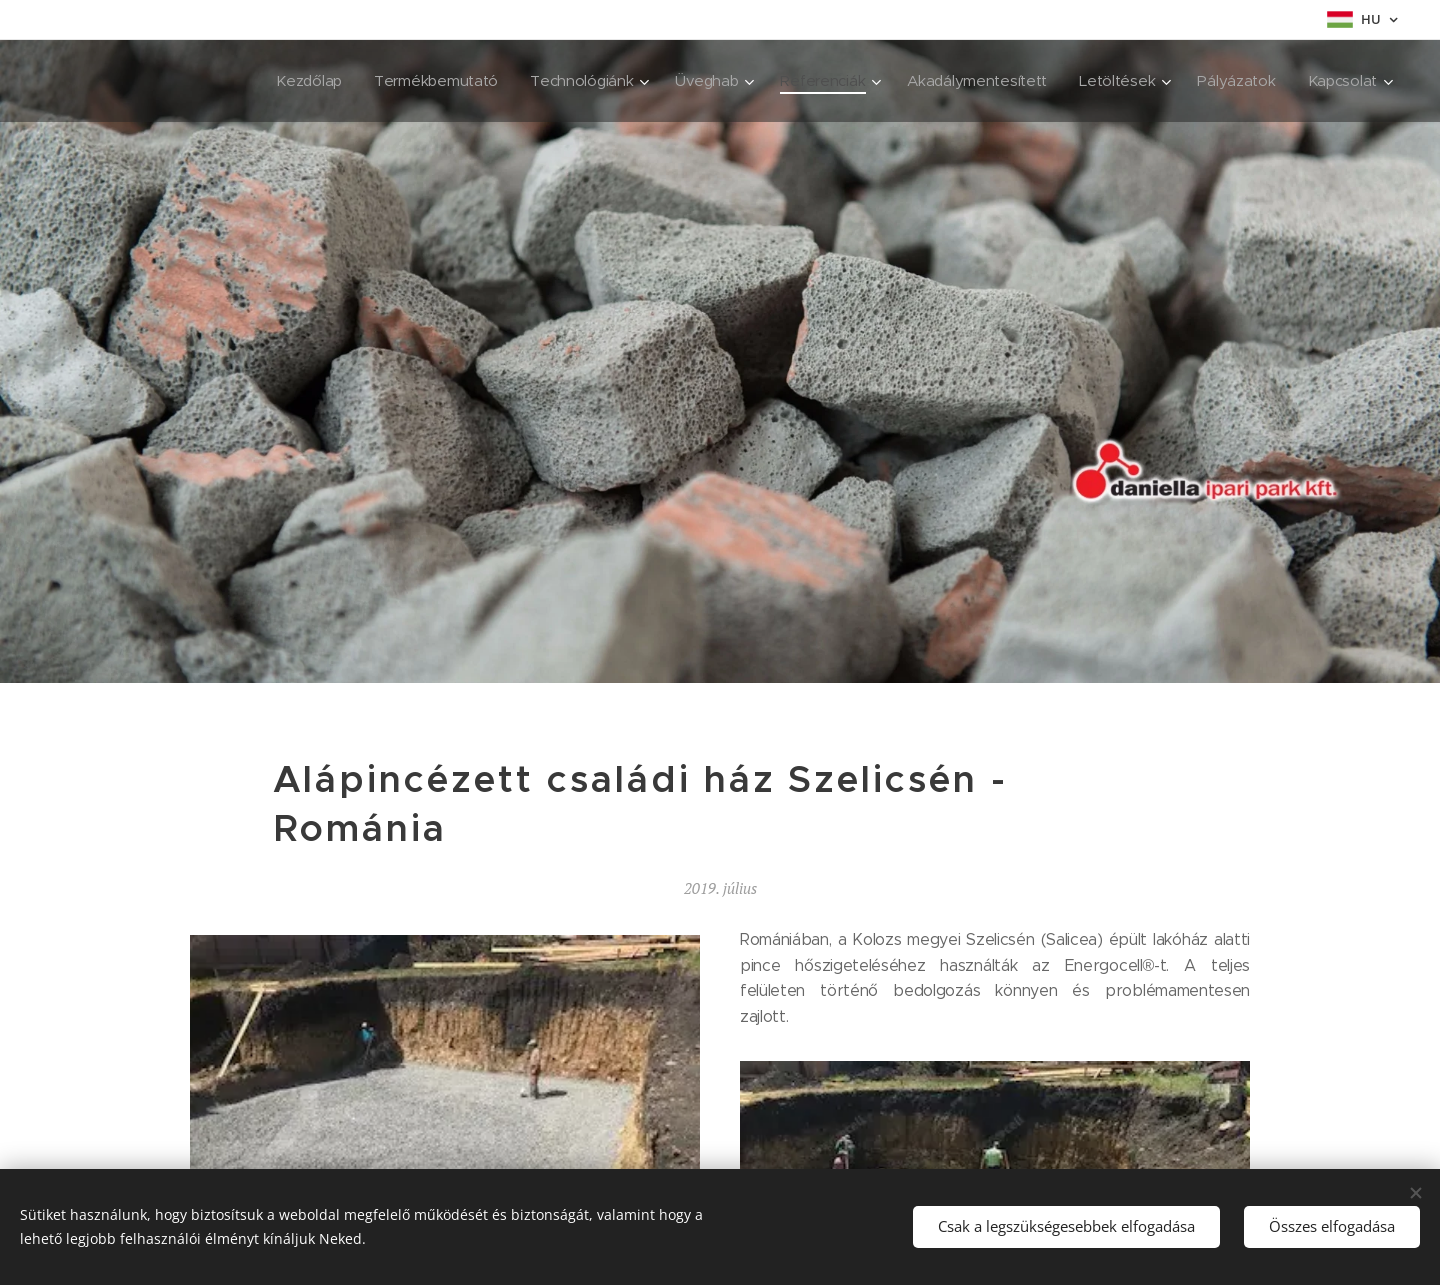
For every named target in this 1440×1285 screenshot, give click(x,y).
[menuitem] (287, 81)
